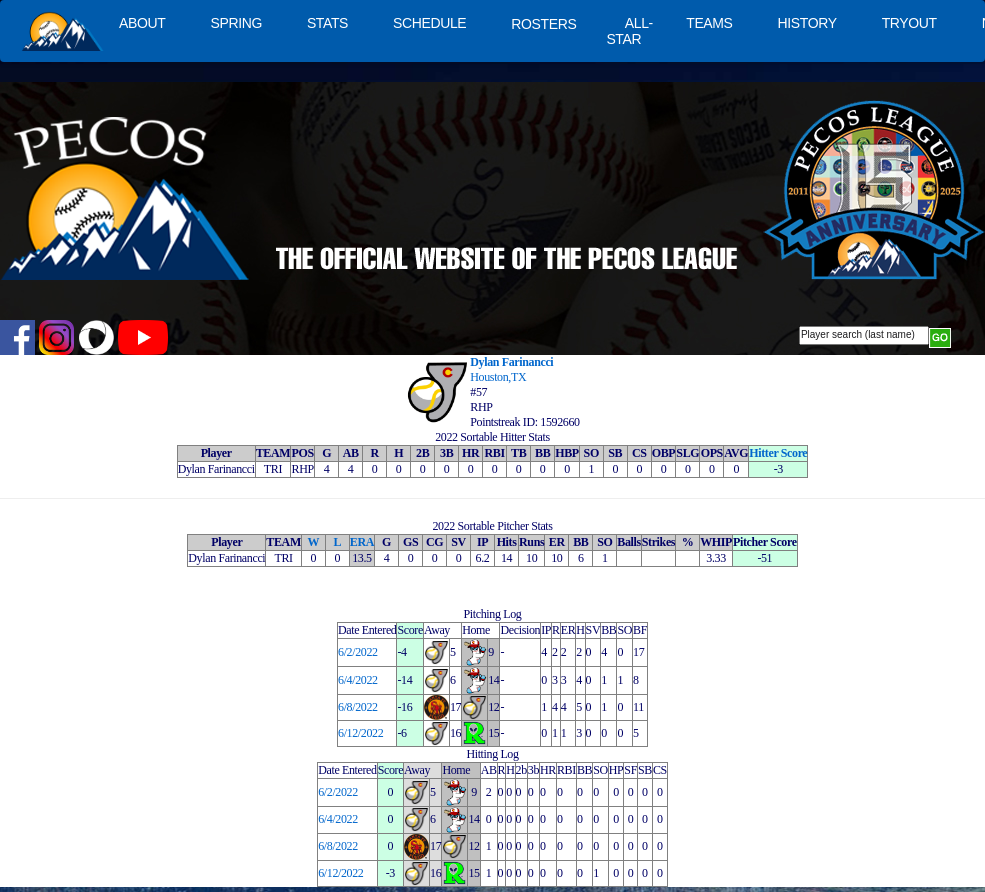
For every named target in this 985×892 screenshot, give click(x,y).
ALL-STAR (629, 31)
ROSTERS (543, 24)
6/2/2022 (358, 652)
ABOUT (142, 23)
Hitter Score (778, 453)
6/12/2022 (360, 733)
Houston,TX (498, 377)
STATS (327, 23)
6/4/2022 (358, 680)
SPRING (235, 23)
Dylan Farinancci (511, 362)
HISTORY (807, 23)
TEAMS (709, 23)
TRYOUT (909, 23)
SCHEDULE (429, 23)
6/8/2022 (358, 707)
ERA (362, 542)
